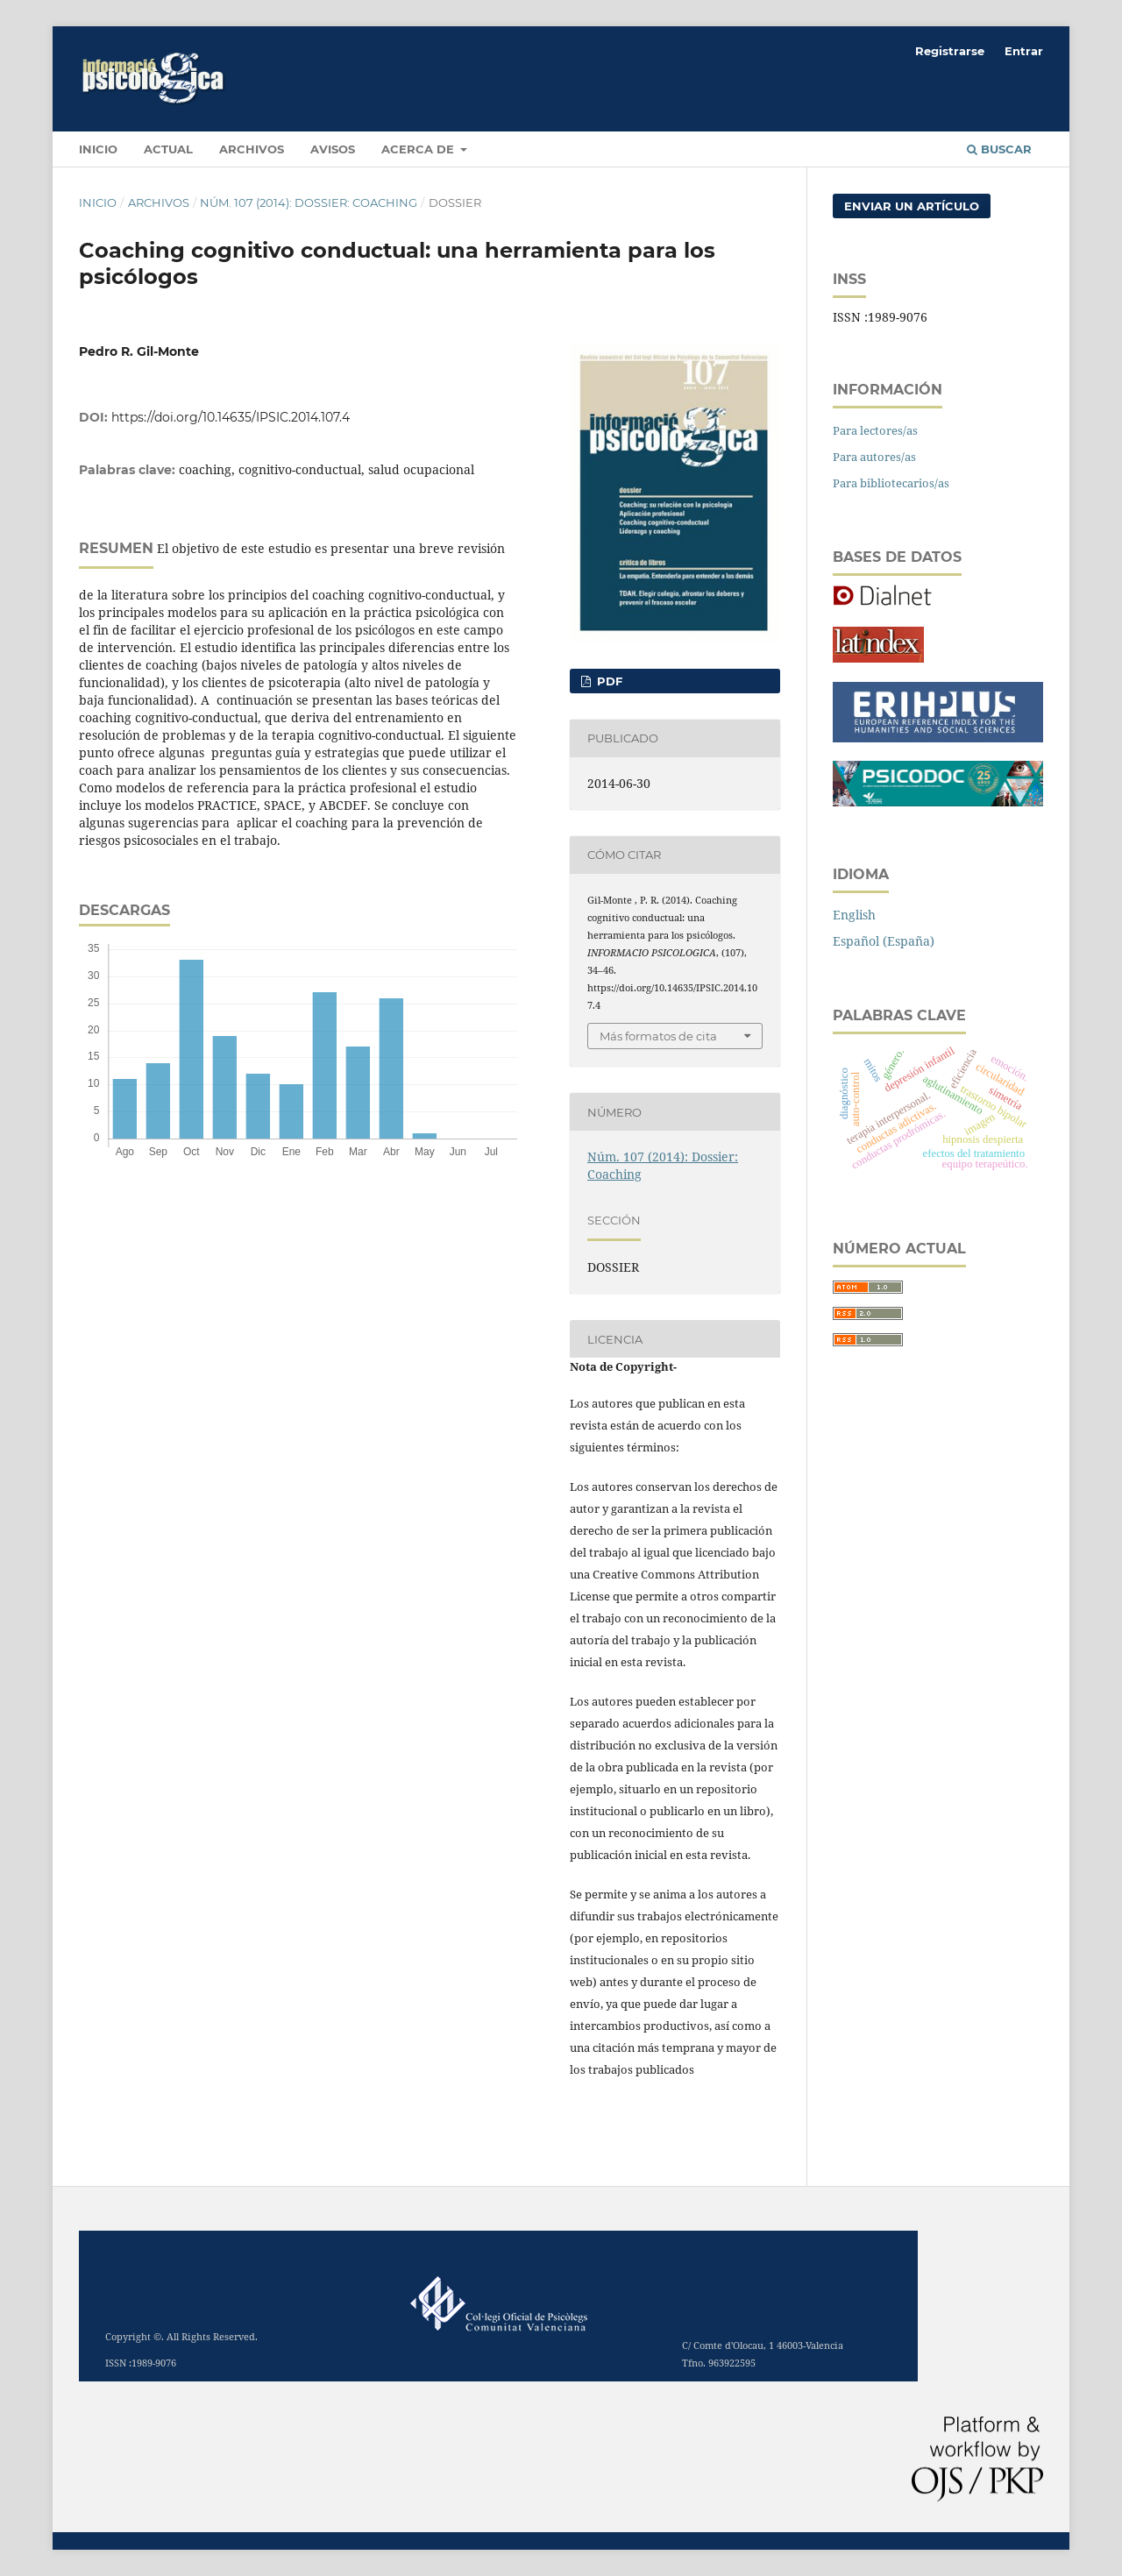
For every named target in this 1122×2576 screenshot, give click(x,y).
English (854, 914)
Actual (168, 149)
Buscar (999, 149)
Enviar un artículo (911, 206)
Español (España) (883, 941)
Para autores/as (874, 457)
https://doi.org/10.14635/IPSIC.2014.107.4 (230, 417)
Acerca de (419, 149)
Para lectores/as (875, 430)
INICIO (98, 149)
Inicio (98, 202)
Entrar (1024, 51)
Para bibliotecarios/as (891, 483)
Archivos (251, 149)
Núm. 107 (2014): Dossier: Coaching (308, 202)
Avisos (332, 149)
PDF (607, 681)
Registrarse (949, 51)
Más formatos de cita (658, 1036)
